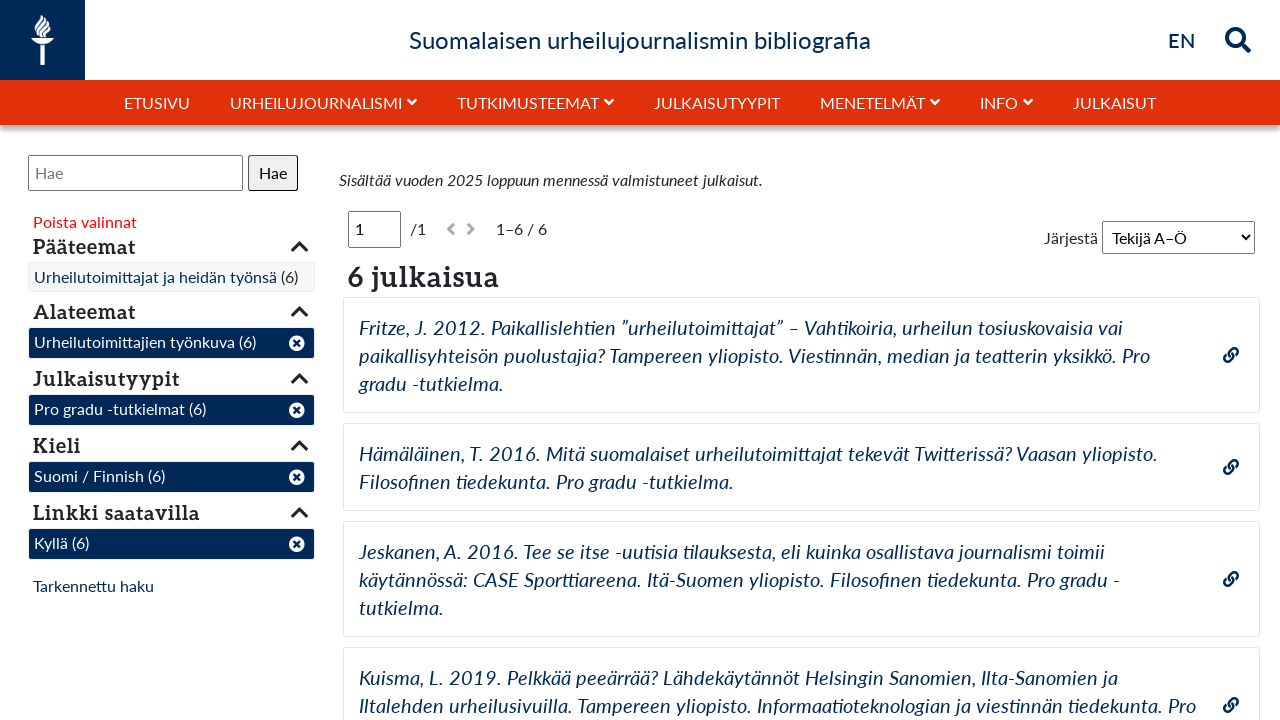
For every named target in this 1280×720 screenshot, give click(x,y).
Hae (273, 172)
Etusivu (157, 102)
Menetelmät (872, 102)
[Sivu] (374, 229)
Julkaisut (1114, 102)
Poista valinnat (85, 221)
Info (999, 102)
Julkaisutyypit (717, 102)
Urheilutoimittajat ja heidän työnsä (155, 276)
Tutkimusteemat (528, 102)
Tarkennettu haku (93, 585)
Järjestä (1071, 237)
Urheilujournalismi (316, 102)
